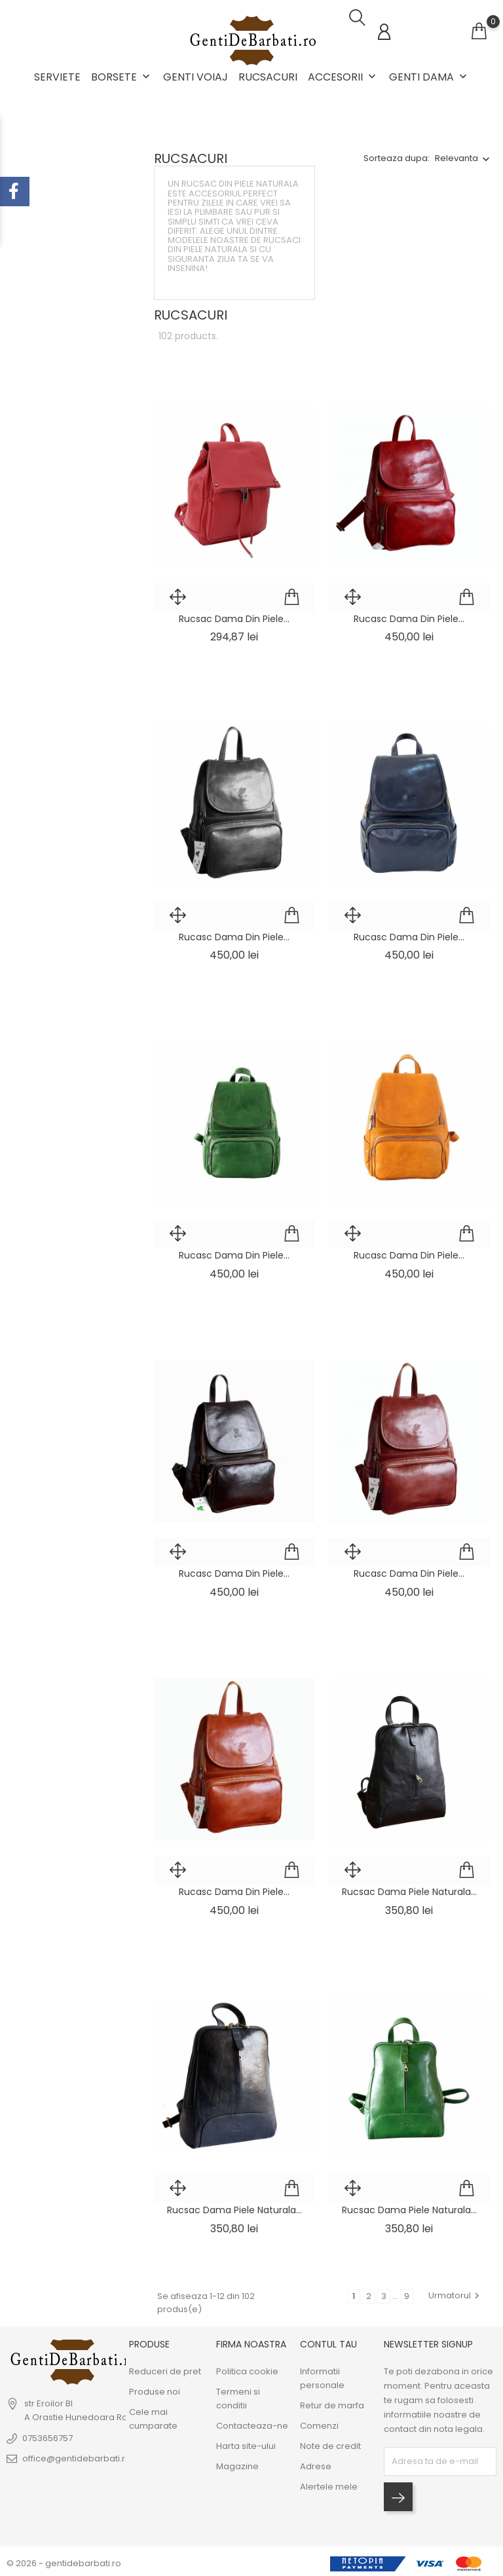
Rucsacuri (267, 76)
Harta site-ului (246, 2442)
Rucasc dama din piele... (409, 614)
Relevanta (456, 154)
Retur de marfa (332, 2401)
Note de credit (330, 2442)
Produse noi (154, 2388)
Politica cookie (247, 2367)
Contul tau (328, 2340)
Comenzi (319, 2422)
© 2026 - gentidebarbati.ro (64, 2559)
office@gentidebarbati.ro (76, 2454)
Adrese (315, 2462)
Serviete (57, 76)
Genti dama (429, 76)
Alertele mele (329, 2482)
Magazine (237, 2462)
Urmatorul (455, 2291)
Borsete (122, 76)
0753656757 (47, 2434)
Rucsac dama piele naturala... (409, 1887)
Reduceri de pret (165, 2367)
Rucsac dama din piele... (234, 614)
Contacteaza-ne (252, 2422)
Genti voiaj (195, 76)
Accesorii (343, 76)
